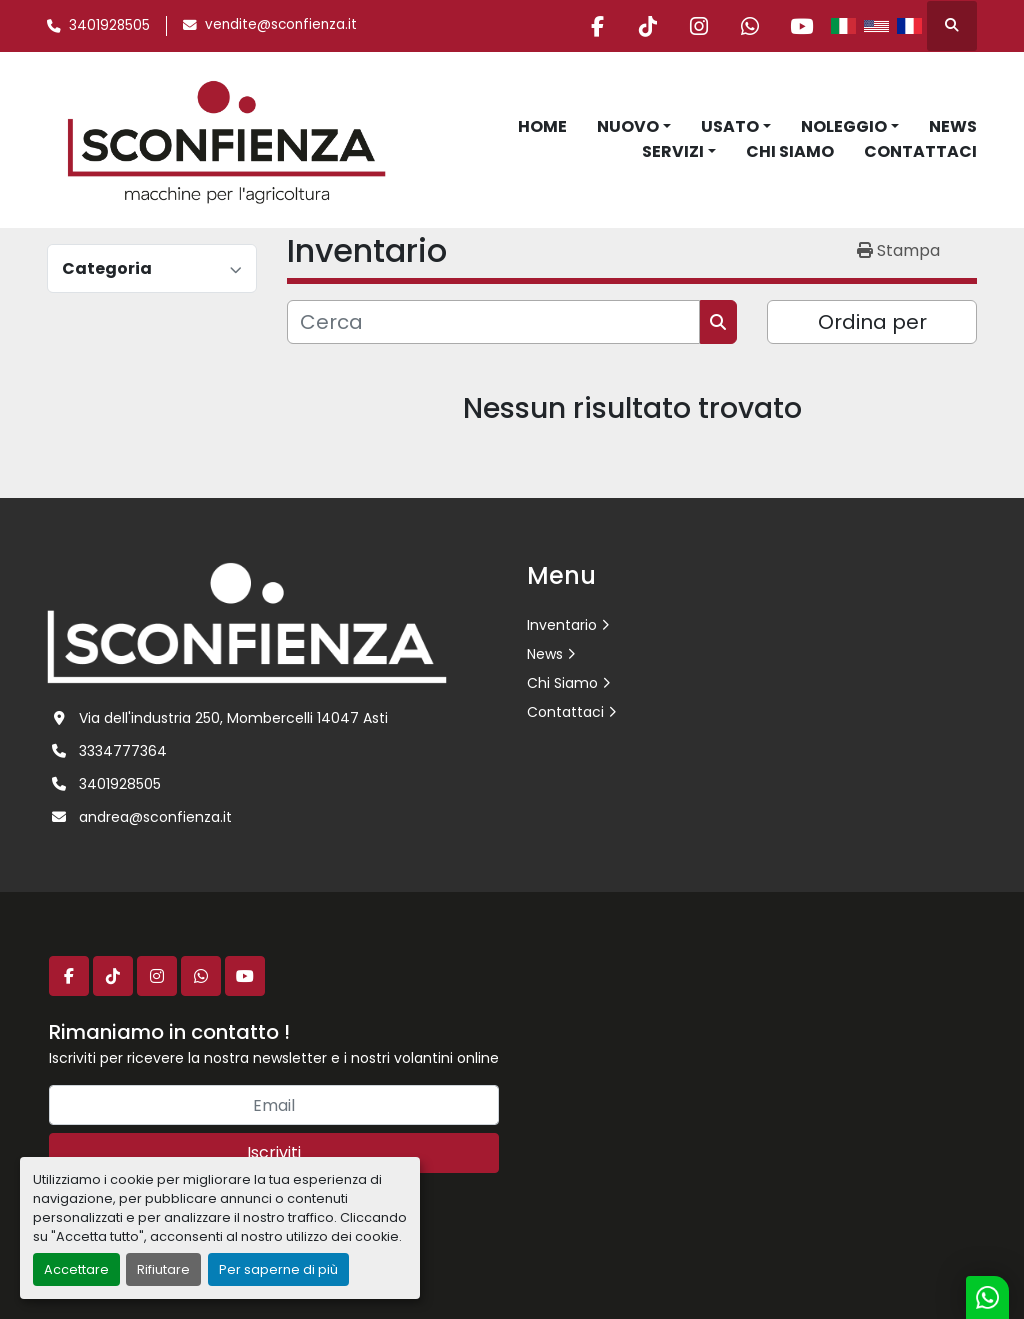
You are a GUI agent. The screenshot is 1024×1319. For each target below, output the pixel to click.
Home (542, 126)
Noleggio (844, 126)
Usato (730, 126)
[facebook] (597, 26)
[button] (634, 127)
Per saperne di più (278, 1269)
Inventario (562, 625)
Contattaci (920, 151)
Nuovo (628, 126)
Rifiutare (163, 1269)
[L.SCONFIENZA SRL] (247, 622)
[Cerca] (493, 322)
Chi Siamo (790, 151)
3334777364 (123, 751)
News (953, 126)
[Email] (274, 1105)
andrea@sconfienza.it (155, 817)
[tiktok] (648, 26)
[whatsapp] (750, 26)
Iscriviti (274, 1152)
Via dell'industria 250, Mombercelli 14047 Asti (233, 718)
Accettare (76, 1269)
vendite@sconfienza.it (281, 24)
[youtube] (801, 26)
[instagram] (699, 26)
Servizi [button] (673, 151)
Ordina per (872, 322)
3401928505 (109, 25)
